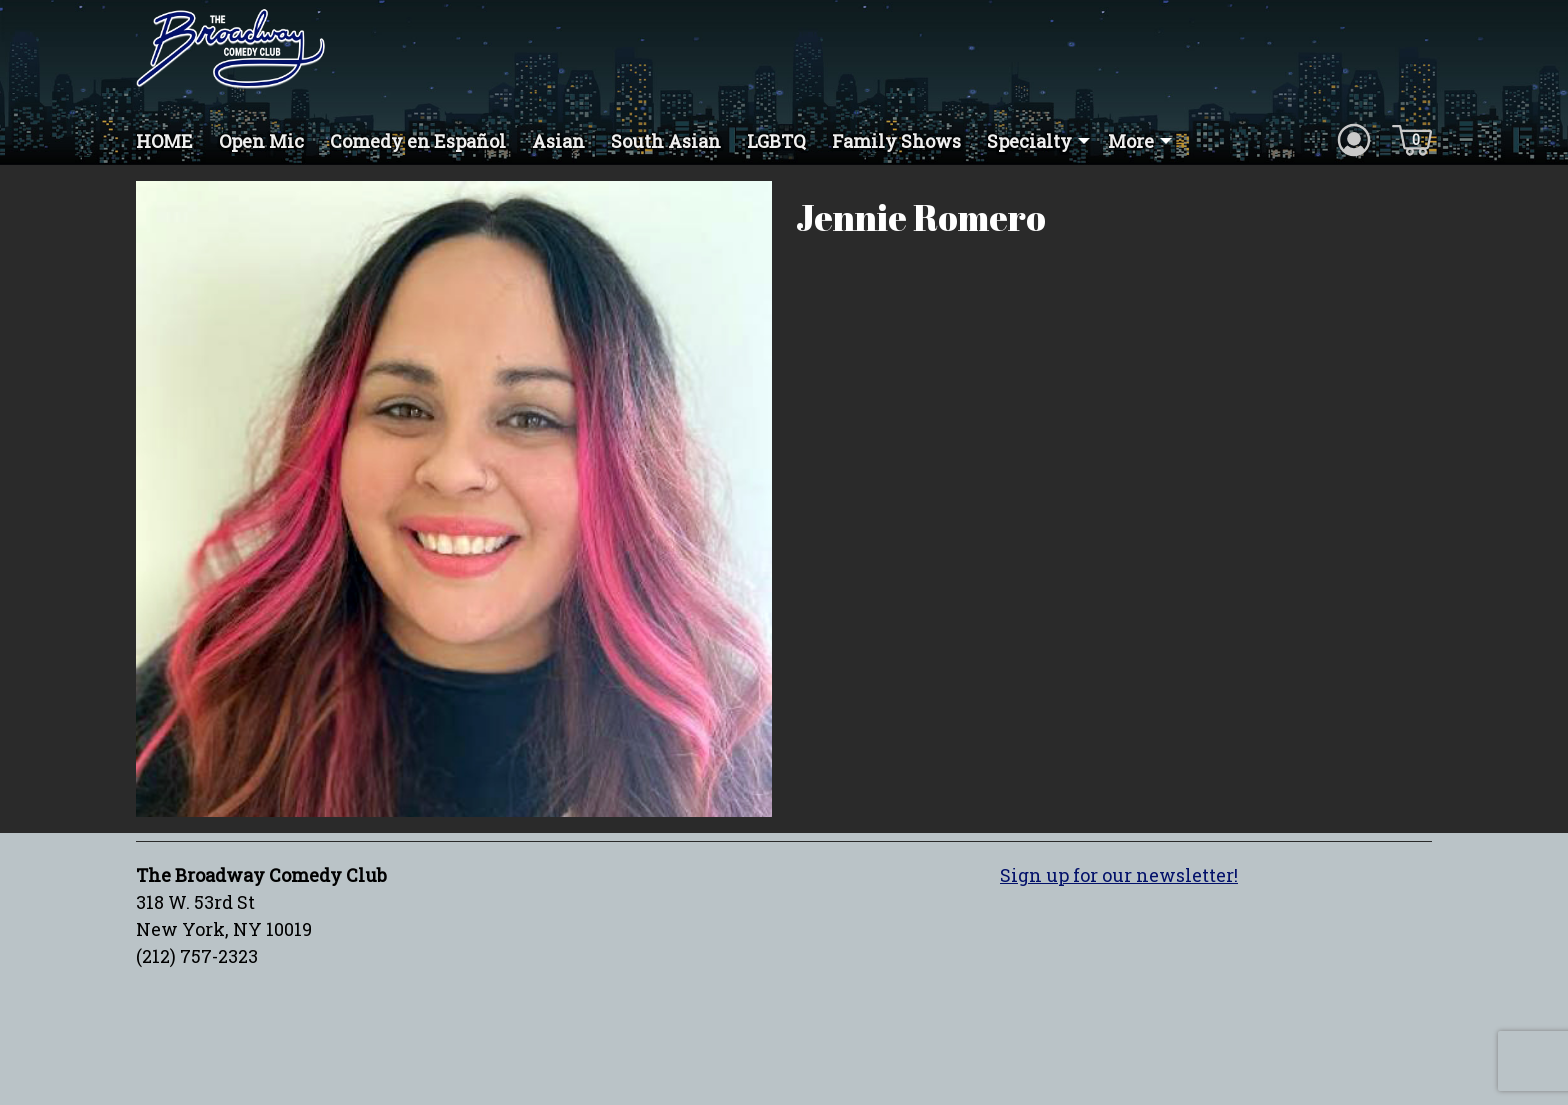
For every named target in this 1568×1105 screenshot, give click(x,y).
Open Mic (261, 141)
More (1131, 141)
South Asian (666, 141)
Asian (558, 141)
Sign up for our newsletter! (1119, 875)
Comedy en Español (418, 141)
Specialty (1029, 141)
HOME (164, 141)
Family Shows (896, 141)
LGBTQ (776, 141)
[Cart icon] (1412, 139)
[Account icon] (1354, 139)
